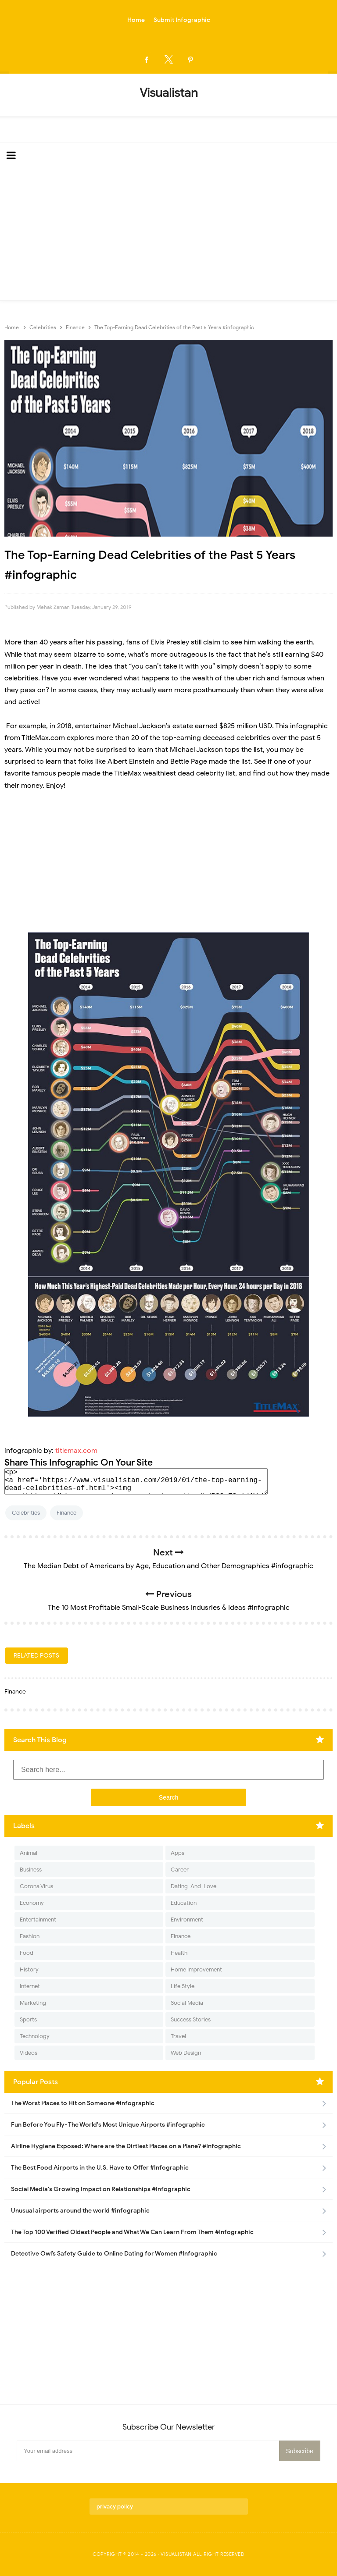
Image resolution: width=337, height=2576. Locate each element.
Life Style (182, 1986)
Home (136, 20)
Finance (66, 1512)
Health (179, 1953)
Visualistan (176, 2554)
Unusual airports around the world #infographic (80, 2210)
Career (180, 1869)
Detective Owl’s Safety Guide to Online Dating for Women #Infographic (114, 2253)
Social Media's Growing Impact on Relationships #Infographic (100, 2189)
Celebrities (26, 1512)
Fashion (29, 1936)
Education (184, 1903)
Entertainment (38, 1919)
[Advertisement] (168, 234)
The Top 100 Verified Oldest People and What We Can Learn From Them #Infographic (132, 2232)
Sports (28, 2019)
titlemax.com (76, 1450)
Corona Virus (36, 1886)
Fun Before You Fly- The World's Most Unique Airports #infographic (108, 2124)
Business (31, 1869)
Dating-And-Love (193, 1886)
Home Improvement (196, 1969)
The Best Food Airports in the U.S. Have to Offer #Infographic (100, 2167)
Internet (30, 1986)
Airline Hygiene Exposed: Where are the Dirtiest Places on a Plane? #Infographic (126, 2146)
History (29, 1969)
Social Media (187, 2003)
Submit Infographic (182, 20)
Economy (32, 1903)
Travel (178, 2036)
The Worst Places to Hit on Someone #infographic (82, 2103)
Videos (28, 2053)
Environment (187, 1919)
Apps (177, 1853)
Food (26, 1953)
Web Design (186, 2053)
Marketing (33, 2003)
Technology (35, 2036)
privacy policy (115, 2506)
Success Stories (191, 2019)
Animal (28, 1853)
